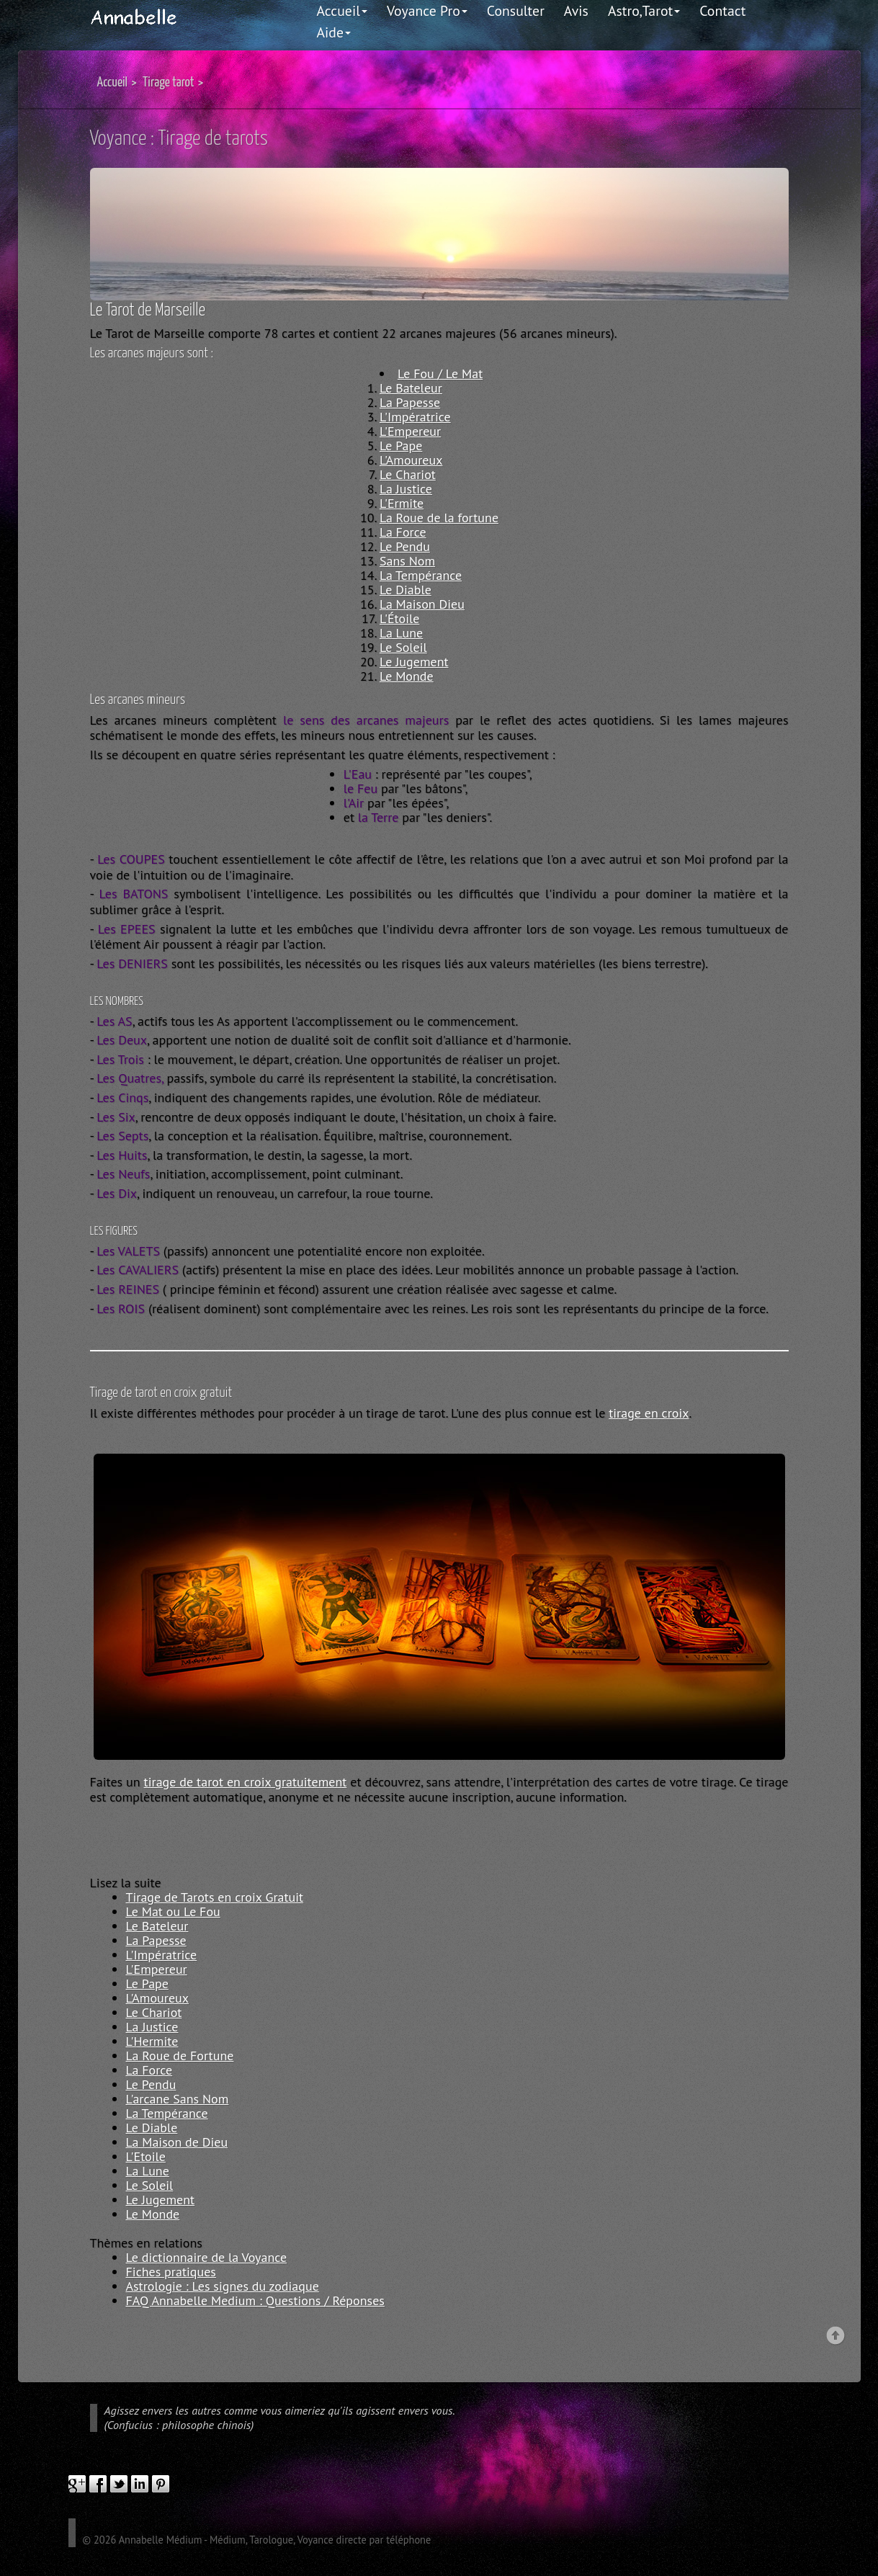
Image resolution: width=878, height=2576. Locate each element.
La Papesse (410, 402)
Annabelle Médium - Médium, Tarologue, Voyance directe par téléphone (275, 2539)
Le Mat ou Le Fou (173, 1911)
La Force (403, 532)
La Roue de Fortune (180, 2055)
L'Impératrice (415, 416)
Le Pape (401, 445)
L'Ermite (402, 503)
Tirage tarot (168, 82)
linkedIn (139, 2483)
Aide (334, 32)
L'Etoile (146, 2156)
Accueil (342, 10)
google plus (77, 2483)
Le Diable (405, 589)
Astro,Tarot (644, 10)
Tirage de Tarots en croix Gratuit (215, 1897)
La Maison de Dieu (177, 2142)
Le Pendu (405, 546)
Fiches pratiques (171, 2271)
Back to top (836, 2336)
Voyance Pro (427, 10)
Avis (576, 10)
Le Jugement (414, 661)
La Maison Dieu (422, 604)
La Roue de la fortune (439, 517)
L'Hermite (152, 2041)
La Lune (401, 633)
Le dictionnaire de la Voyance (206, 2257)
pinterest (160, 2483)
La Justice (406, 488)
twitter (118, 2483)
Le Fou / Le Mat (440, 373)
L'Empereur (410, 431)
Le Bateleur (411, 388)
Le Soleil (403, 647)
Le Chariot (408, 474)
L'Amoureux (411, 460)
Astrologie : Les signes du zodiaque (222, 2286)
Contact (722, 10)
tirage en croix (649, 1413)
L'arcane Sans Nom (177, 2098)
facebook (98, 2483)
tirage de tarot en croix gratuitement (245, 1782)
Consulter (516, 10)
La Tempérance (421, 575)
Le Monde (407, 676)
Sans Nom (407, 561)
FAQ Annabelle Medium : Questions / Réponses (255, 2300)
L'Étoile (399, 618)
